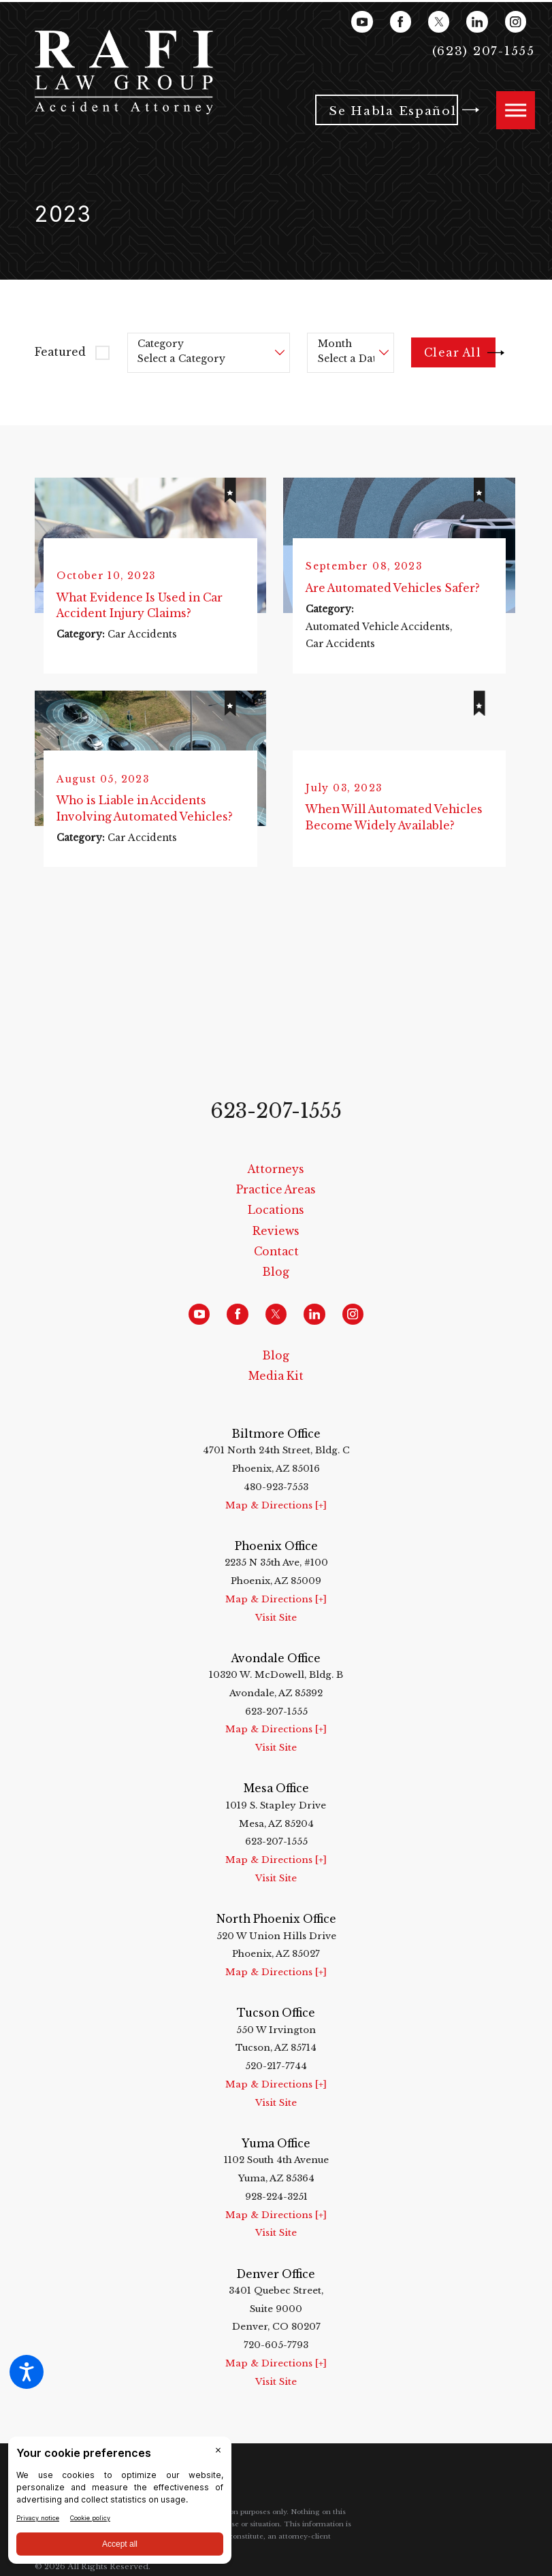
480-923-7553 (276, 1490)
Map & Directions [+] (276, 1508)
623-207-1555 (276, 1114)
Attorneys (276, 1172)
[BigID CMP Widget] (120, 2503)
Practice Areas (276, 1193)
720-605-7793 (276, 2348)
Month (335, 344)
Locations (276, 1213)
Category (160, 344)
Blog (276, 1275)
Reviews (276, 1233)
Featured (60, 352)
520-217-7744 (276, 2069)
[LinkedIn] (476, 21)
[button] (27, 2372)
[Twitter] (438, 21)
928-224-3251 (276, 2199)
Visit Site (276, 1620)
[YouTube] (361, 21)
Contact (276, 1255)
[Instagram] (515, 21)
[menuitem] (276, 1172)
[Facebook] (400, 21)
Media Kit (276, 1379)
